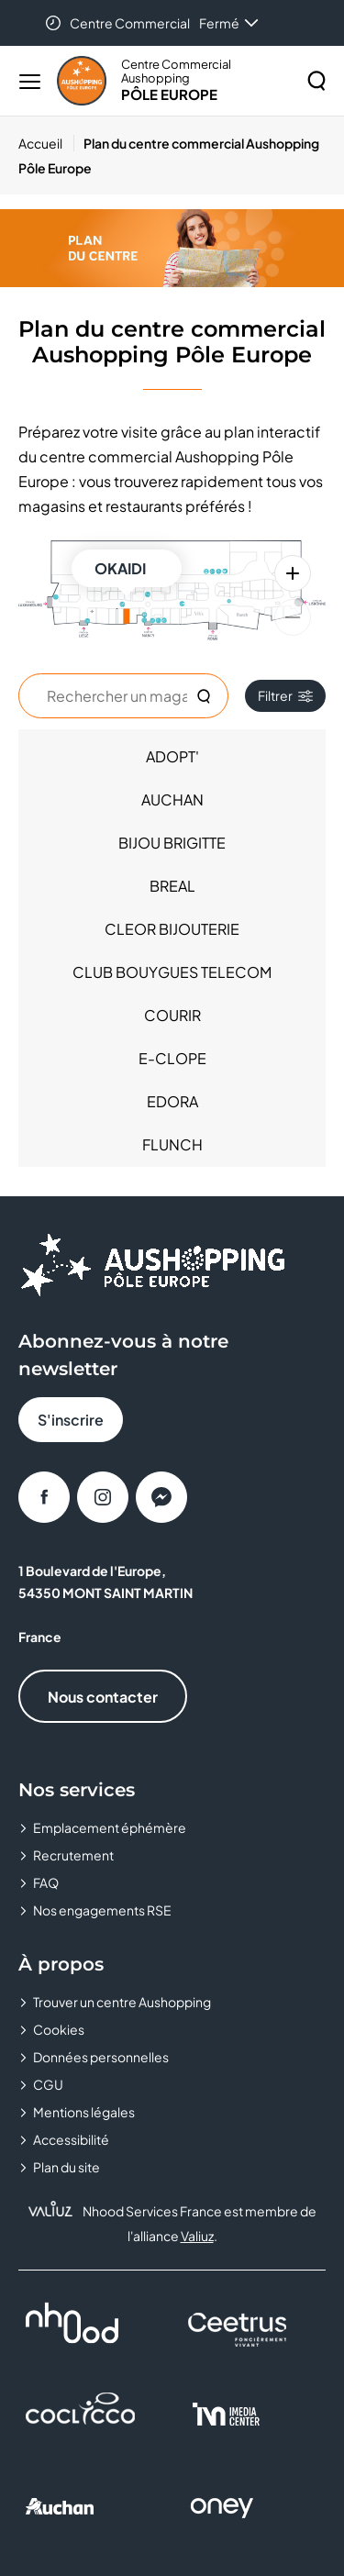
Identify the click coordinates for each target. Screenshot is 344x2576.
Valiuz (197, 2235)
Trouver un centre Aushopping (122, 2001)
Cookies (58, 2029)
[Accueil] (46, 143)
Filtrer (285, 695)
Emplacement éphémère (109, 1827)
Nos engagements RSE (102, 1910)
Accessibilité (71, 2139)
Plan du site (66, 2167)
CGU (48, 2084)
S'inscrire (71, 1419)
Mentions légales (84, 2112)
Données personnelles (101, 2057)
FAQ (46, 1882)
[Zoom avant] (292, 573)
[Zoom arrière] (292, 617)
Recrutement (73, 1855)
